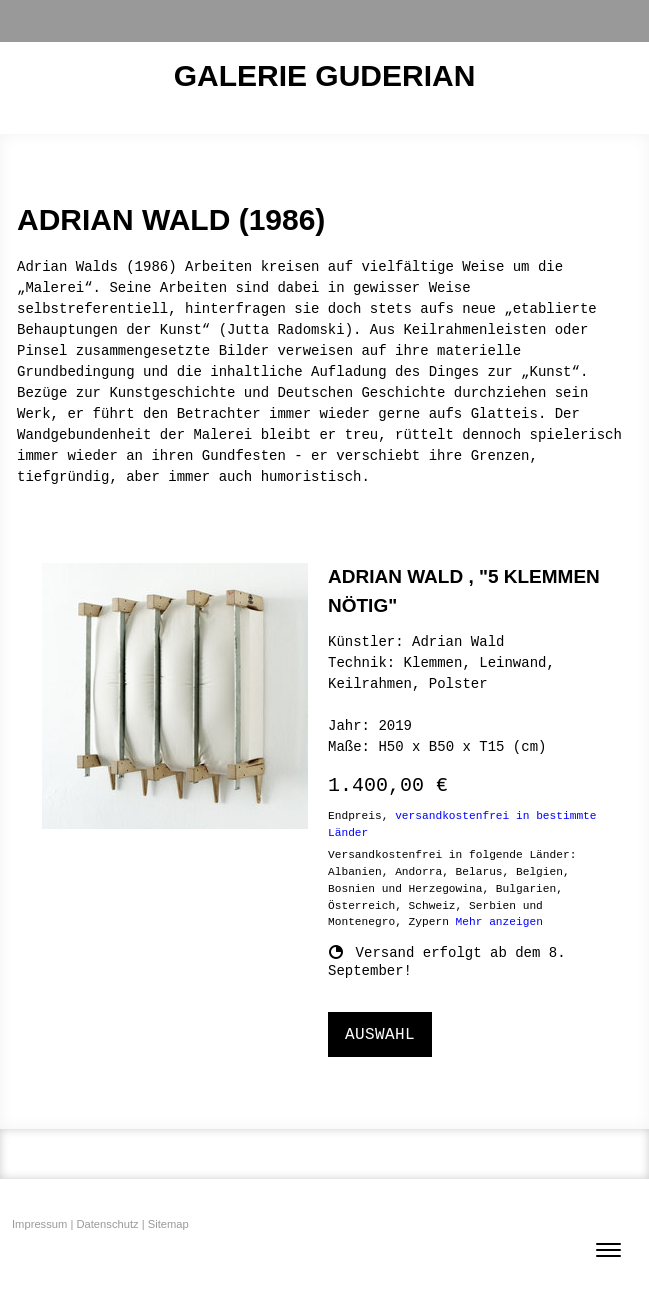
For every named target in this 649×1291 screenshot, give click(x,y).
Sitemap (168, 1224)
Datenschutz (107, 1224)
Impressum (39, 1224)
